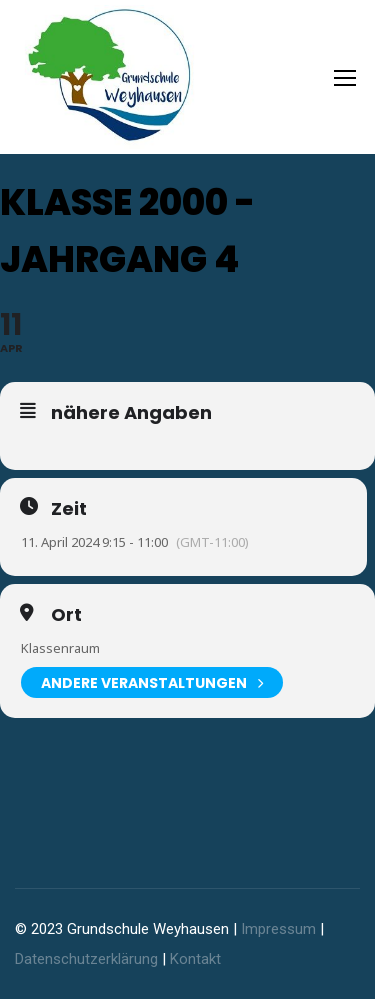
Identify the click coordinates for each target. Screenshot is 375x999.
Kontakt (195, 959)
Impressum (278, 929)
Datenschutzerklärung (86, 959)
